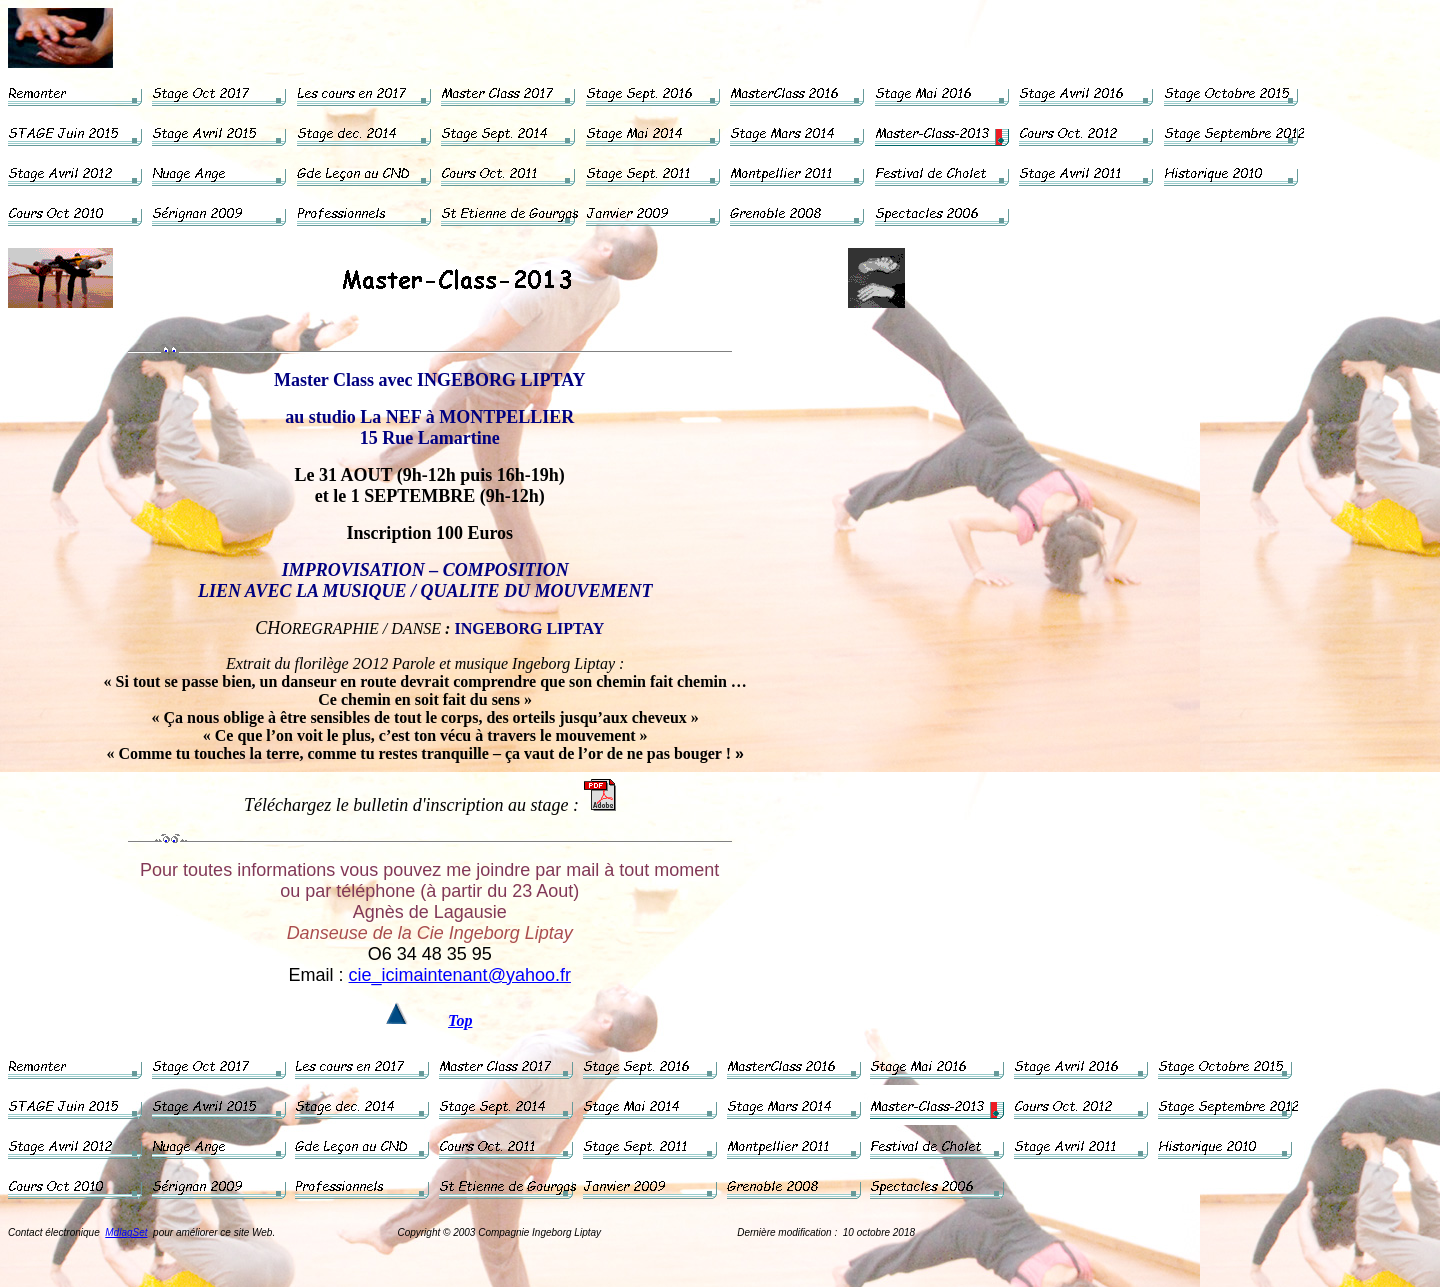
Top (460, 1020)
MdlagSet (126, 1232)
